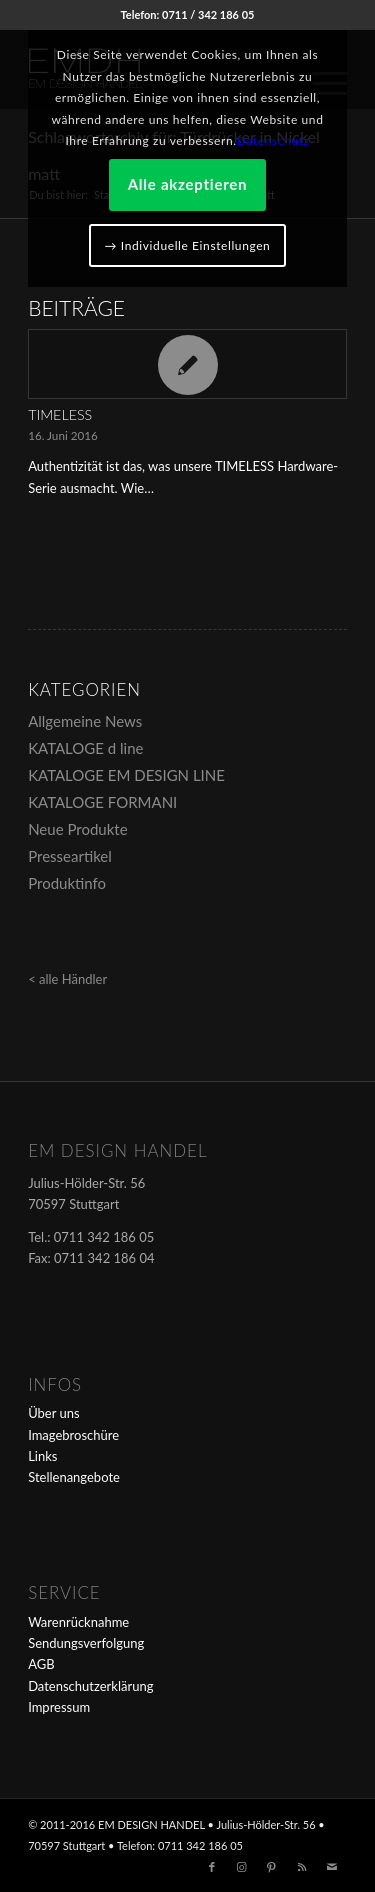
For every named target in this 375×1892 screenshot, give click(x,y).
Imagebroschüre (73, 1435)
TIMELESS (60, 414)
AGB (41, 1664)
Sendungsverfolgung (86, 1643)
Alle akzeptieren (188, 184)
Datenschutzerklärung (90, 1686)
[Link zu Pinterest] (272, 1867)
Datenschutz (273, 140)
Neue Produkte (77, 829)
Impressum (59, 1707)
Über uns (54, 1413)
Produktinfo (67, 883)
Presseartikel (70, 856)
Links (42, 1456)
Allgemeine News (85, 721)
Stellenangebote (74, 1477)
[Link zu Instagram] (242, 1867)
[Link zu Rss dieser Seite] (302, 1867)
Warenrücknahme (78, 1622)
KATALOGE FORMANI (102, 802)
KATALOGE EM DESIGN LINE (126, 775)
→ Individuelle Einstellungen (188, 245)
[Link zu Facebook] (212, 1867)
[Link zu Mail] (332, 1867)
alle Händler (73, 979)
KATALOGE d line (85, 748)
